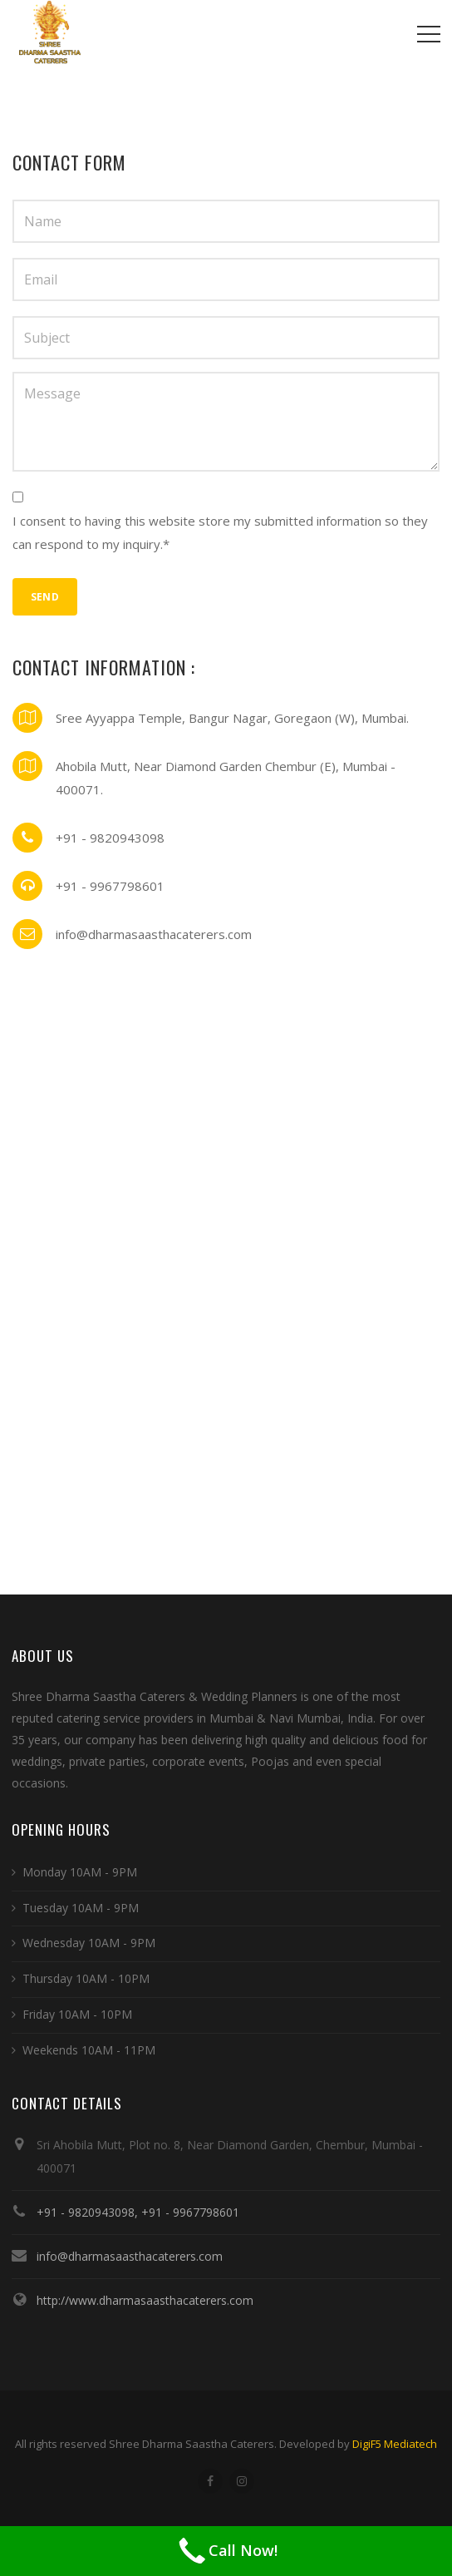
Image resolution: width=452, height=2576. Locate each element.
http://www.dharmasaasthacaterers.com (145, 2300)
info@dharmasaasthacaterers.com (130, 2256)
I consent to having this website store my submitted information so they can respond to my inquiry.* (220, 532)
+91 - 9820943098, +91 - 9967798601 (138, 2212)
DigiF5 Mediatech (394, 2443)
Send (45, 597)
